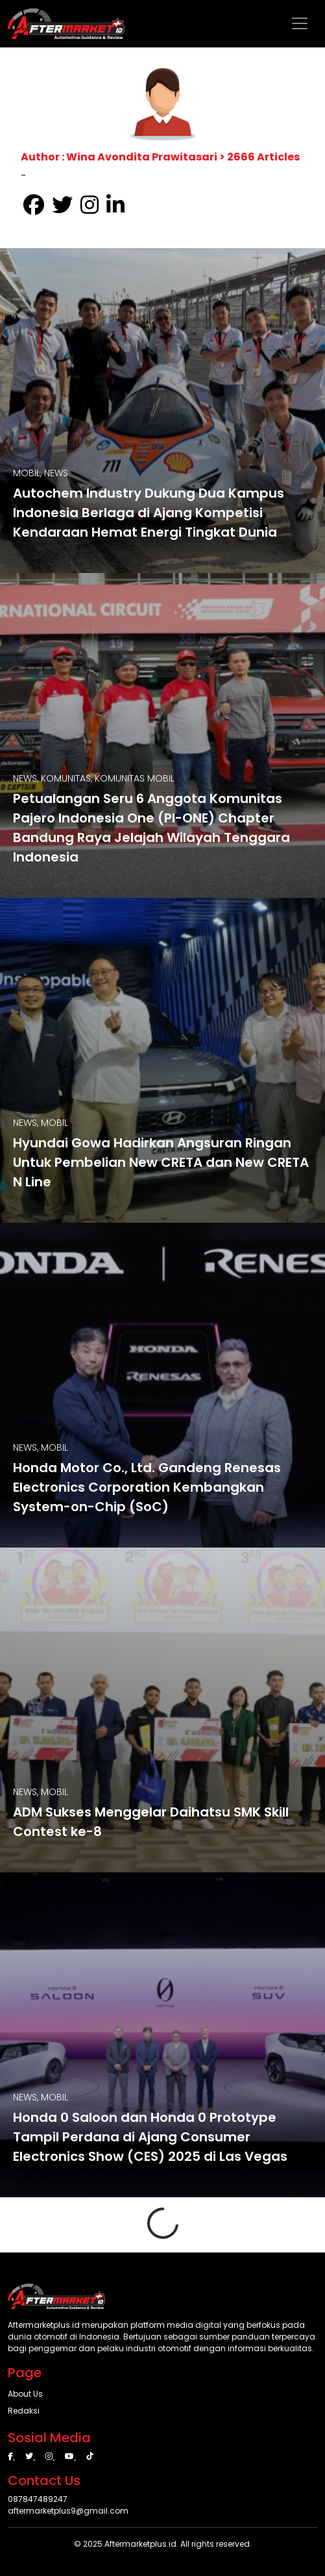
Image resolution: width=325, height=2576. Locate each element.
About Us (25, 2393)
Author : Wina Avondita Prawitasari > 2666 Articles (160, 156)
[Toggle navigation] (299, 23)
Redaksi (24, 2410)
